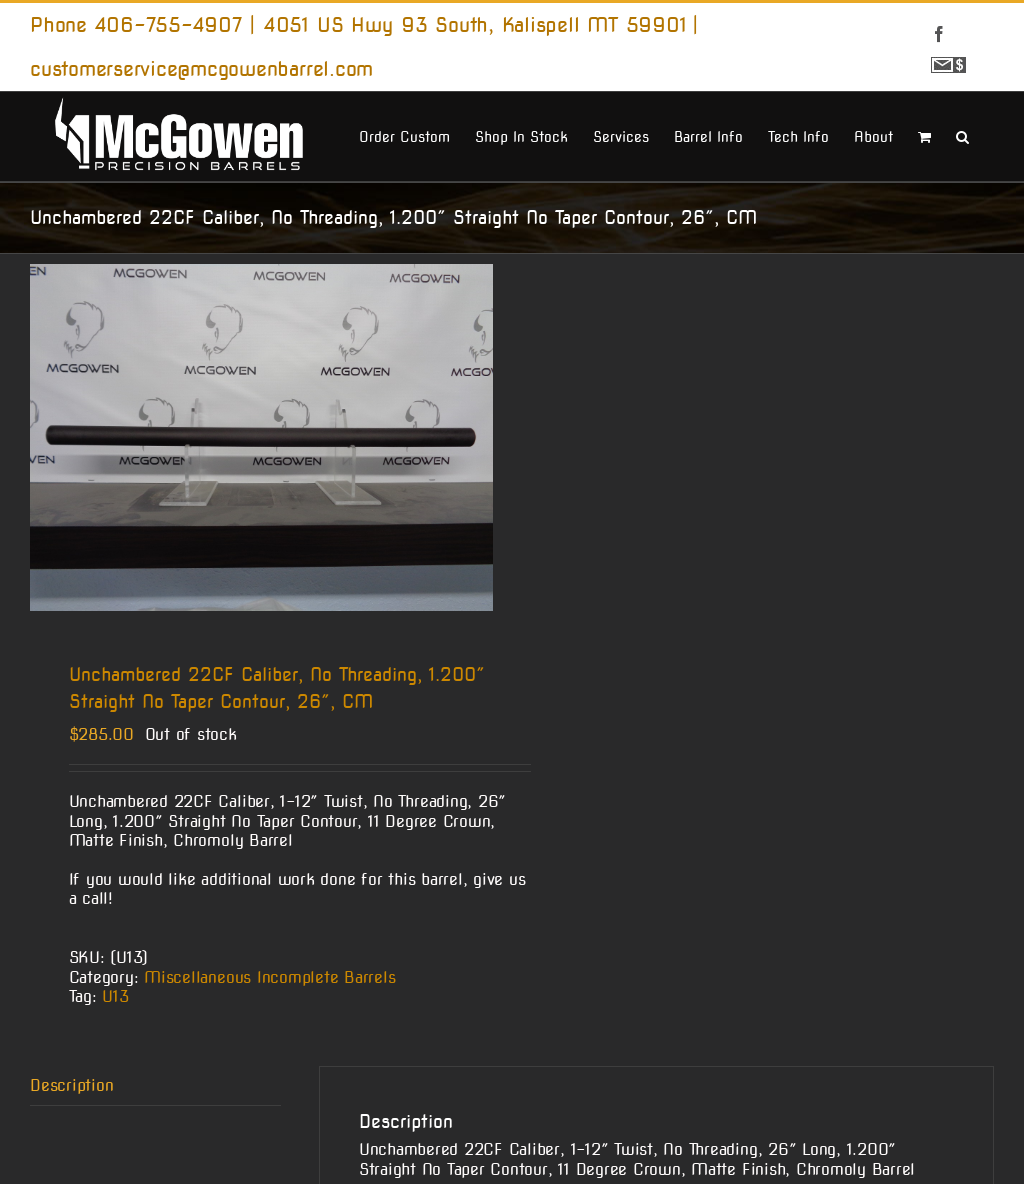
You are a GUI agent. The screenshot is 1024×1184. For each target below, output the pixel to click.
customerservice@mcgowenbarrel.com (201, 69)
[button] (962, 135)
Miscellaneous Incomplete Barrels (269, 977)
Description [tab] (71, 1085)
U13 (115, 996)
